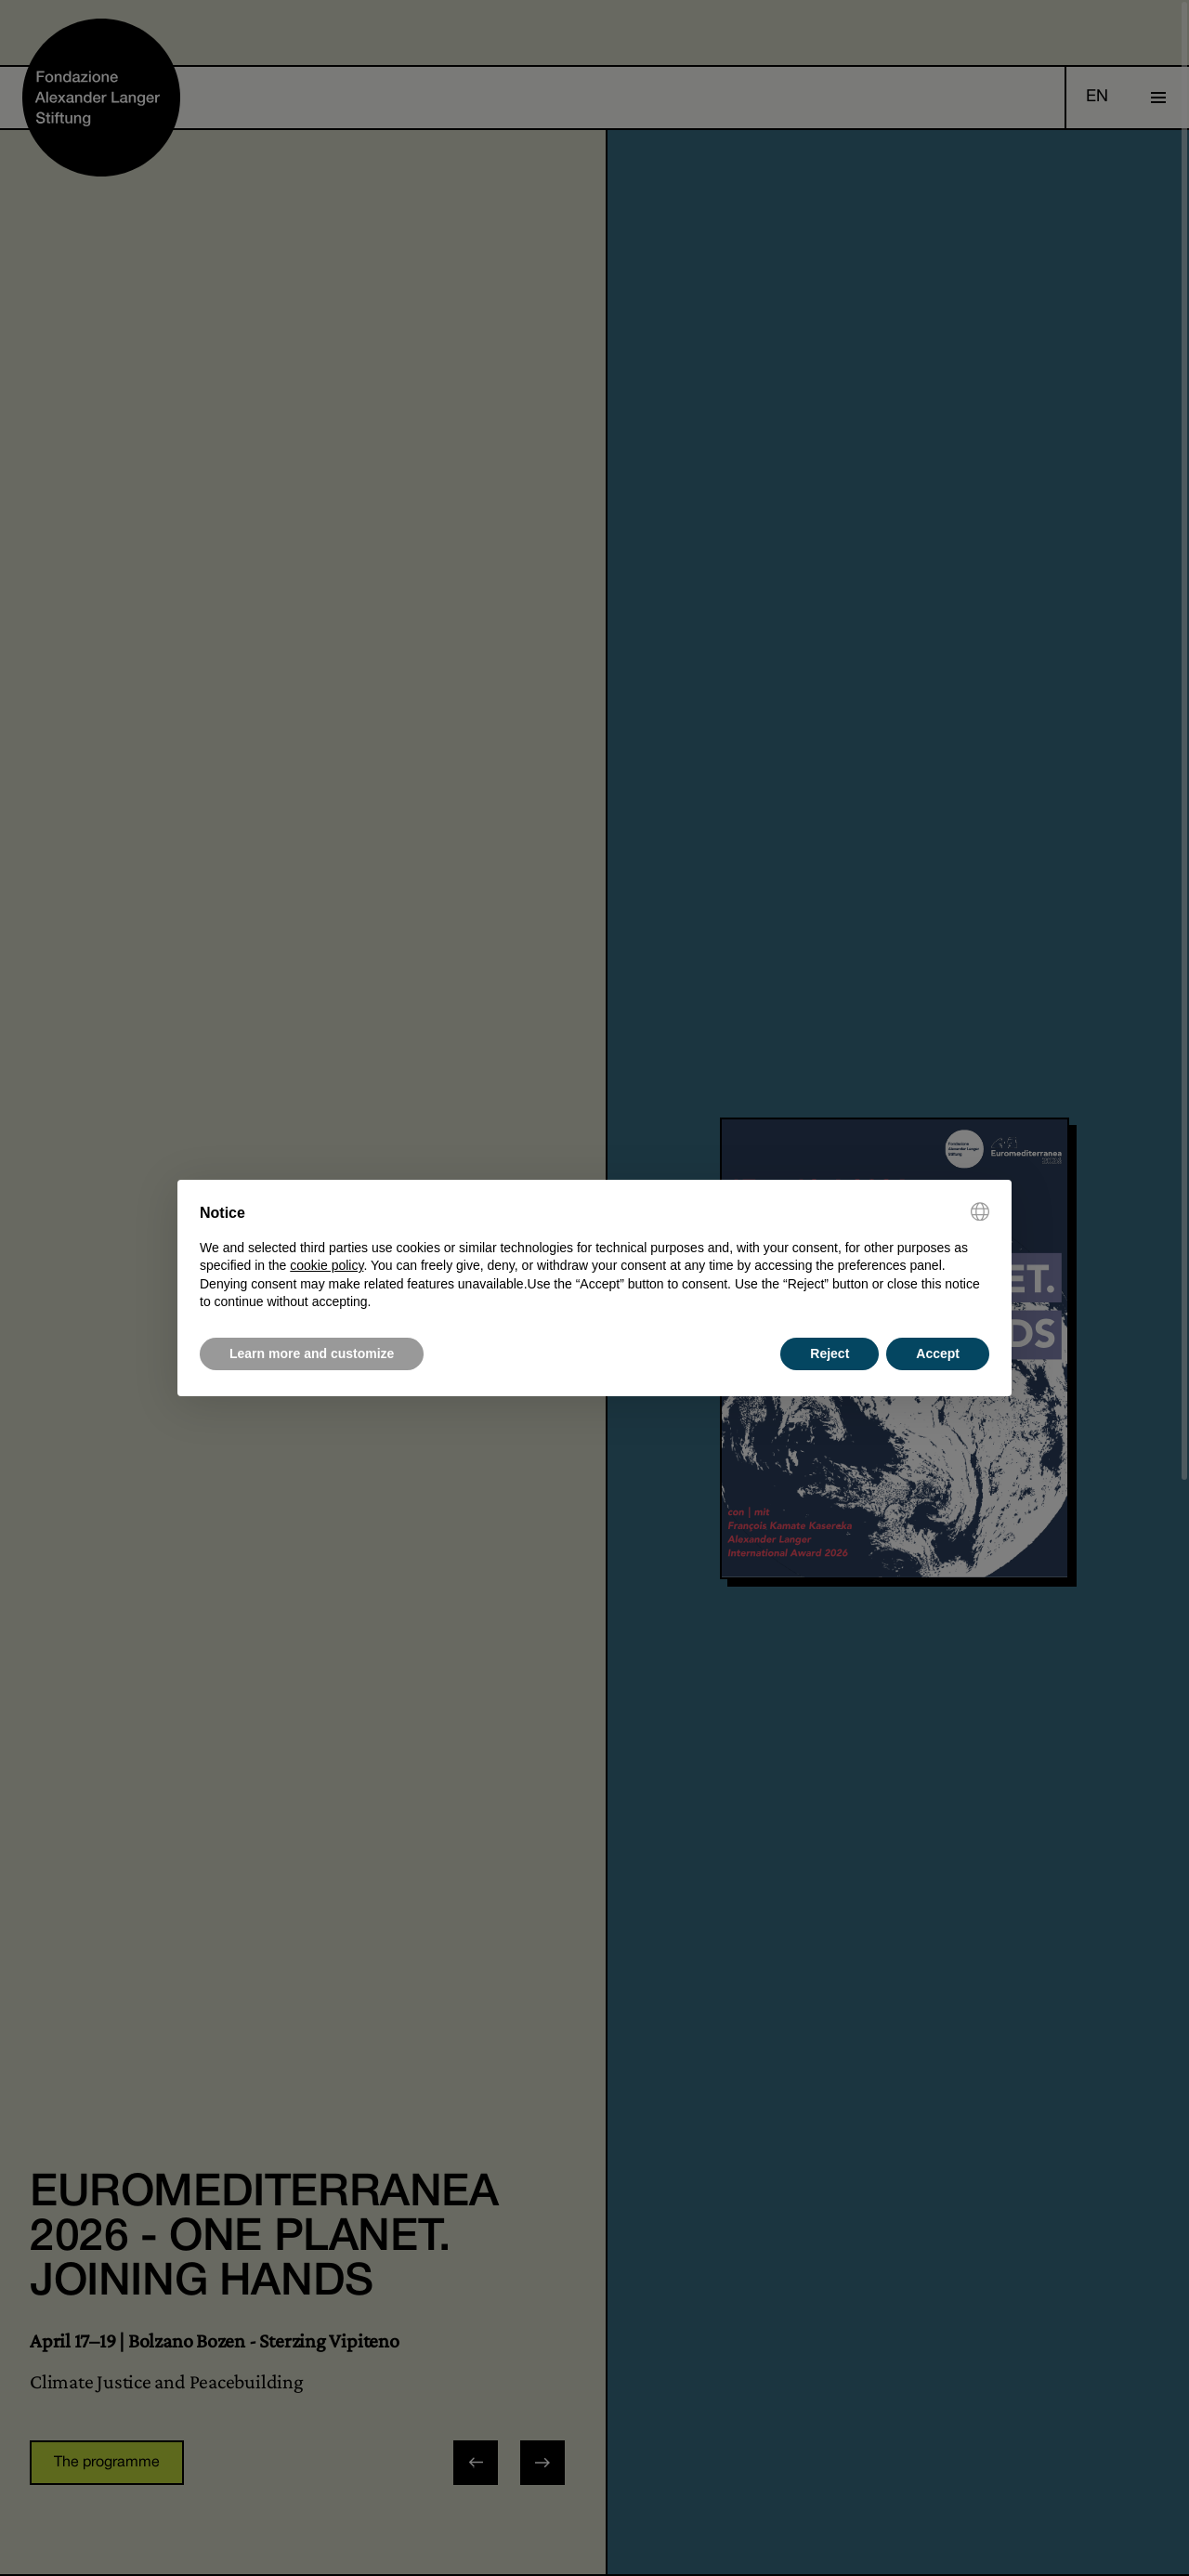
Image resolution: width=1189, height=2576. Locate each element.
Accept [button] (938, 1353)
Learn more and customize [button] (311, 1353)
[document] (594, 1257)
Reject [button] (829, 1353)
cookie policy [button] (326, 1265)
